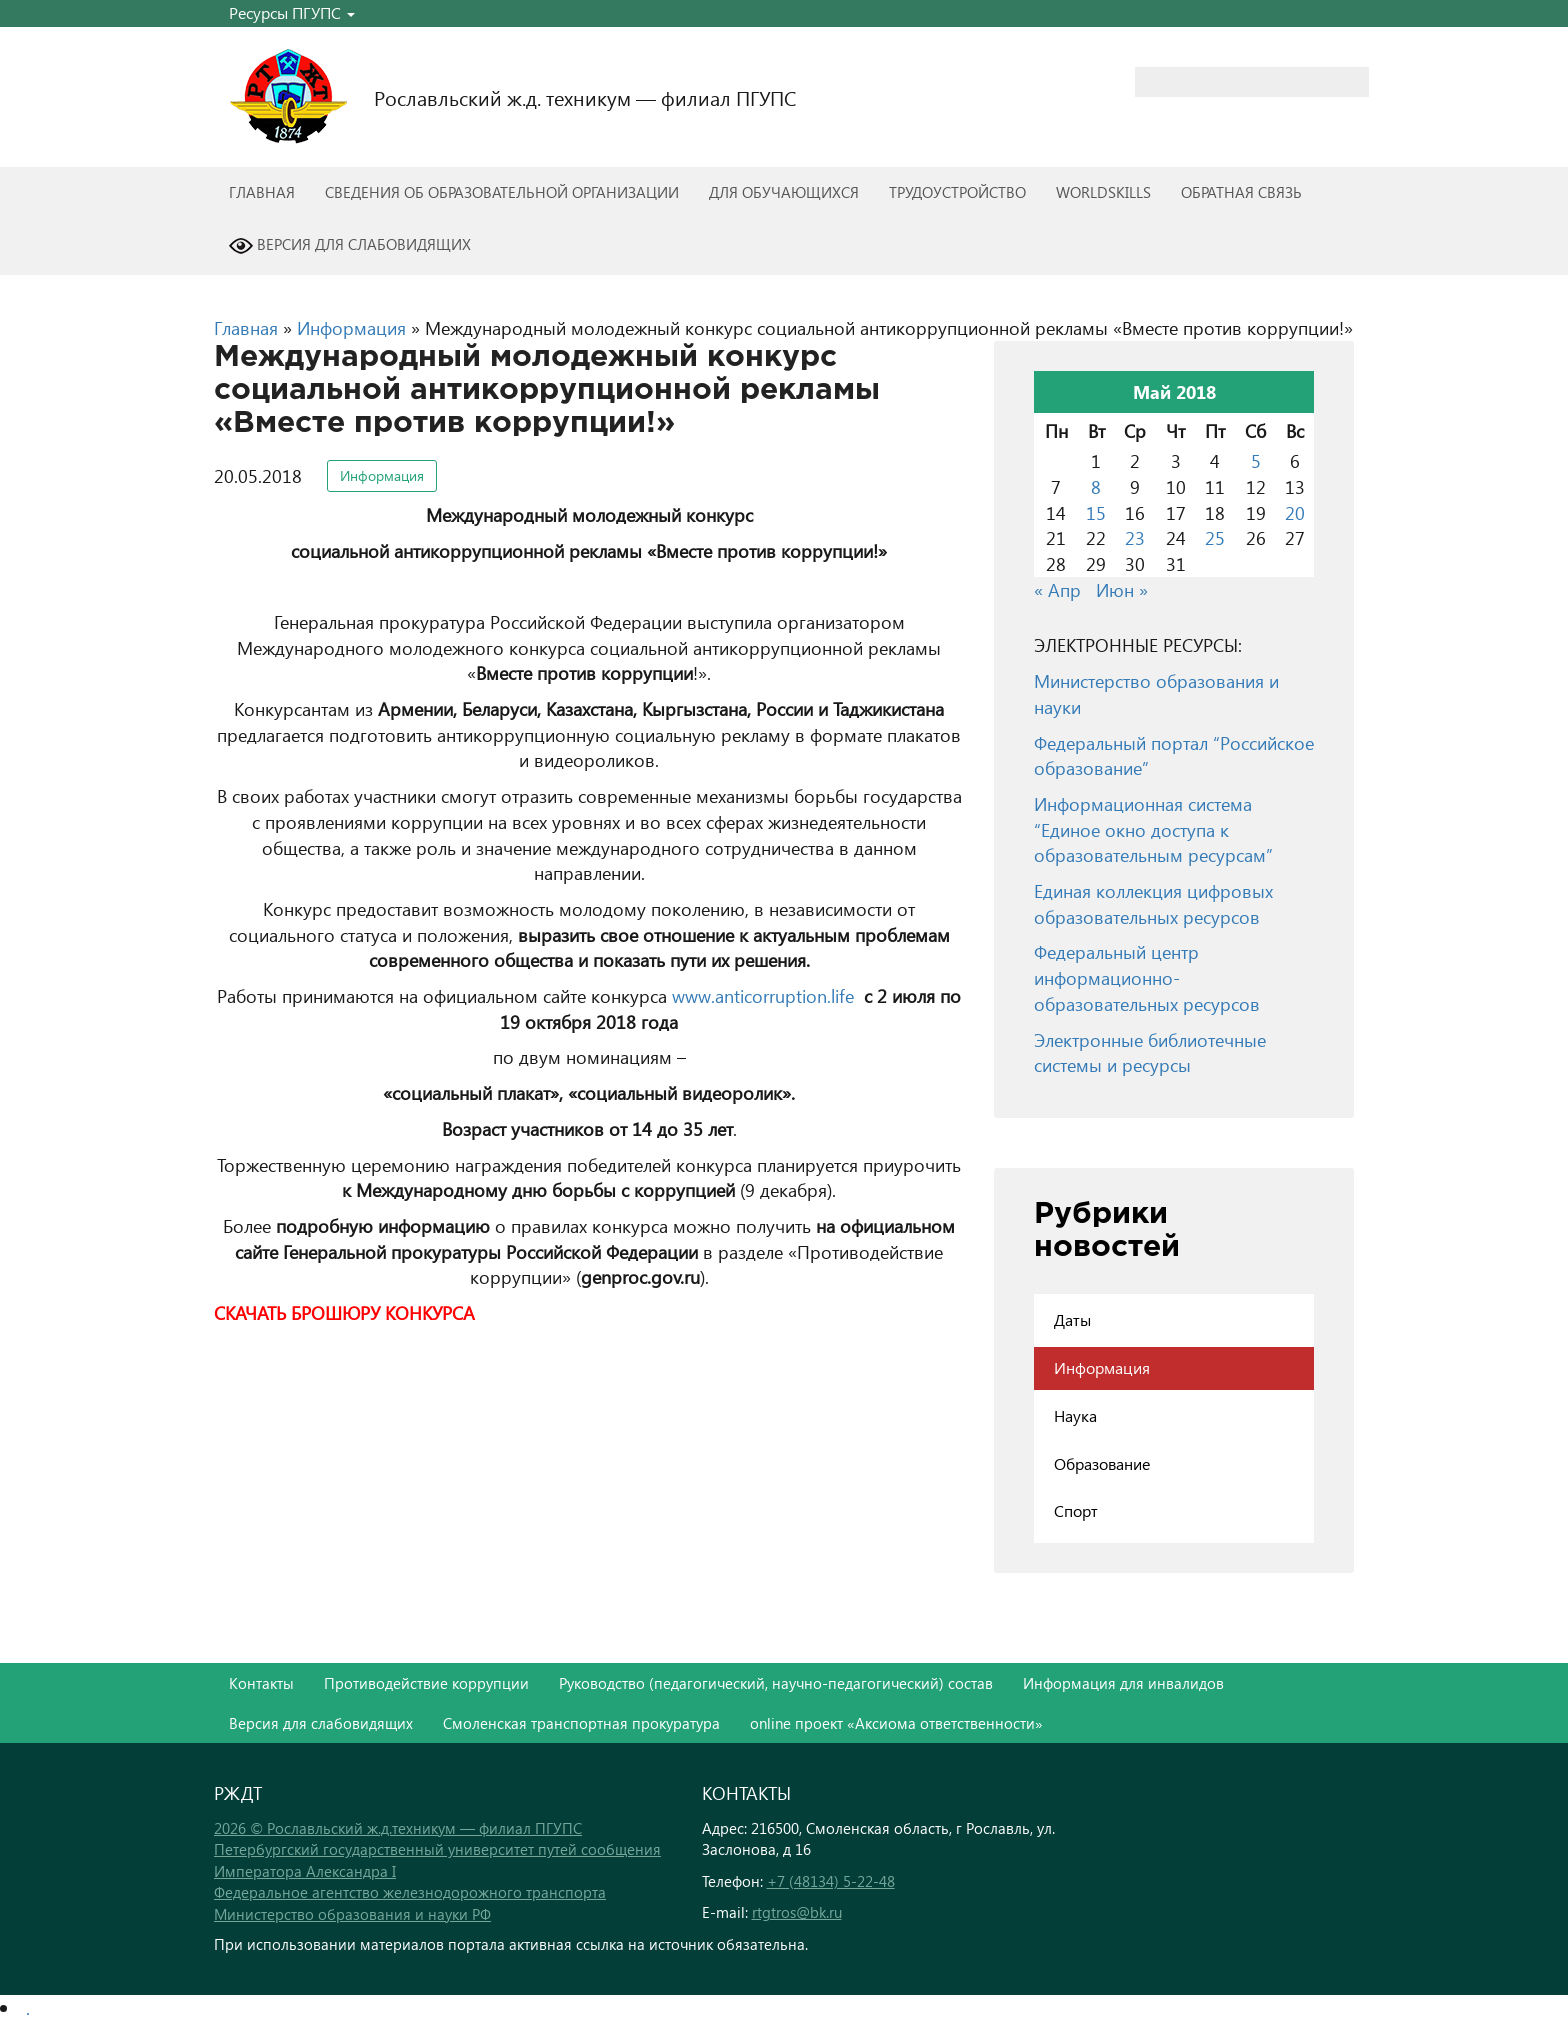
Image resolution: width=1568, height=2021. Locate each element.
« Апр (1057, 589)
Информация (351, 327)
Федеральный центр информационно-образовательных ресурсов (1147, 977)
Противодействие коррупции (426, 1683)
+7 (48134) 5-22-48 (831, 1881)
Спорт (1076, 1510)
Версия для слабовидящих (350, 246)
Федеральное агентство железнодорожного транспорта (410, 1892)
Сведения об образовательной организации (502, 192)
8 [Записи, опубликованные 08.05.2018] (1096, 486)
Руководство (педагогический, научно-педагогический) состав (776, 1683)
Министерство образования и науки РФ (352, 1914)
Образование (1102, 1463)
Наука (1075, 1415)
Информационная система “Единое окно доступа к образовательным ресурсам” (1153, 829)
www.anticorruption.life (763, 995)
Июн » (1122, 589)
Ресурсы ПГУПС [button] (292, 12)
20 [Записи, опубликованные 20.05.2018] (1295, 512)
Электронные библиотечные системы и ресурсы (1150, 1052)
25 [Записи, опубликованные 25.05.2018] (1215, 537)
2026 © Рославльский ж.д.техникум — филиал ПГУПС (398, 1828)
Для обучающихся (784, 192)
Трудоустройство (957, 192)
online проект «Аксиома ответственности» (896, 1723)
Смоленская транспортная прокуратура (581, 1723)
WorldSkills (1103, 192)
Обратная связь (1241, 192)
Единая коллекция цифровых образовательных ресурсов (1153, 903)
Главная (262, 192)
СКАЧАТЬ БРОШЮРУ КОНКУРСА (344, 1312)
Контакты (261, 1683)
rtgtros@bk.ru (797, 1912)
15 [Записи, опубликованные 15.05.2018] (1096, 512)
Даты (1072, 1319)
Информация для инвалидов (1123, 1683)
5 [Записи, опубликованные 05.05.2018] (1256, 460)
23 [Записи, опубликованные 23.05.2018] (1135, 537)
